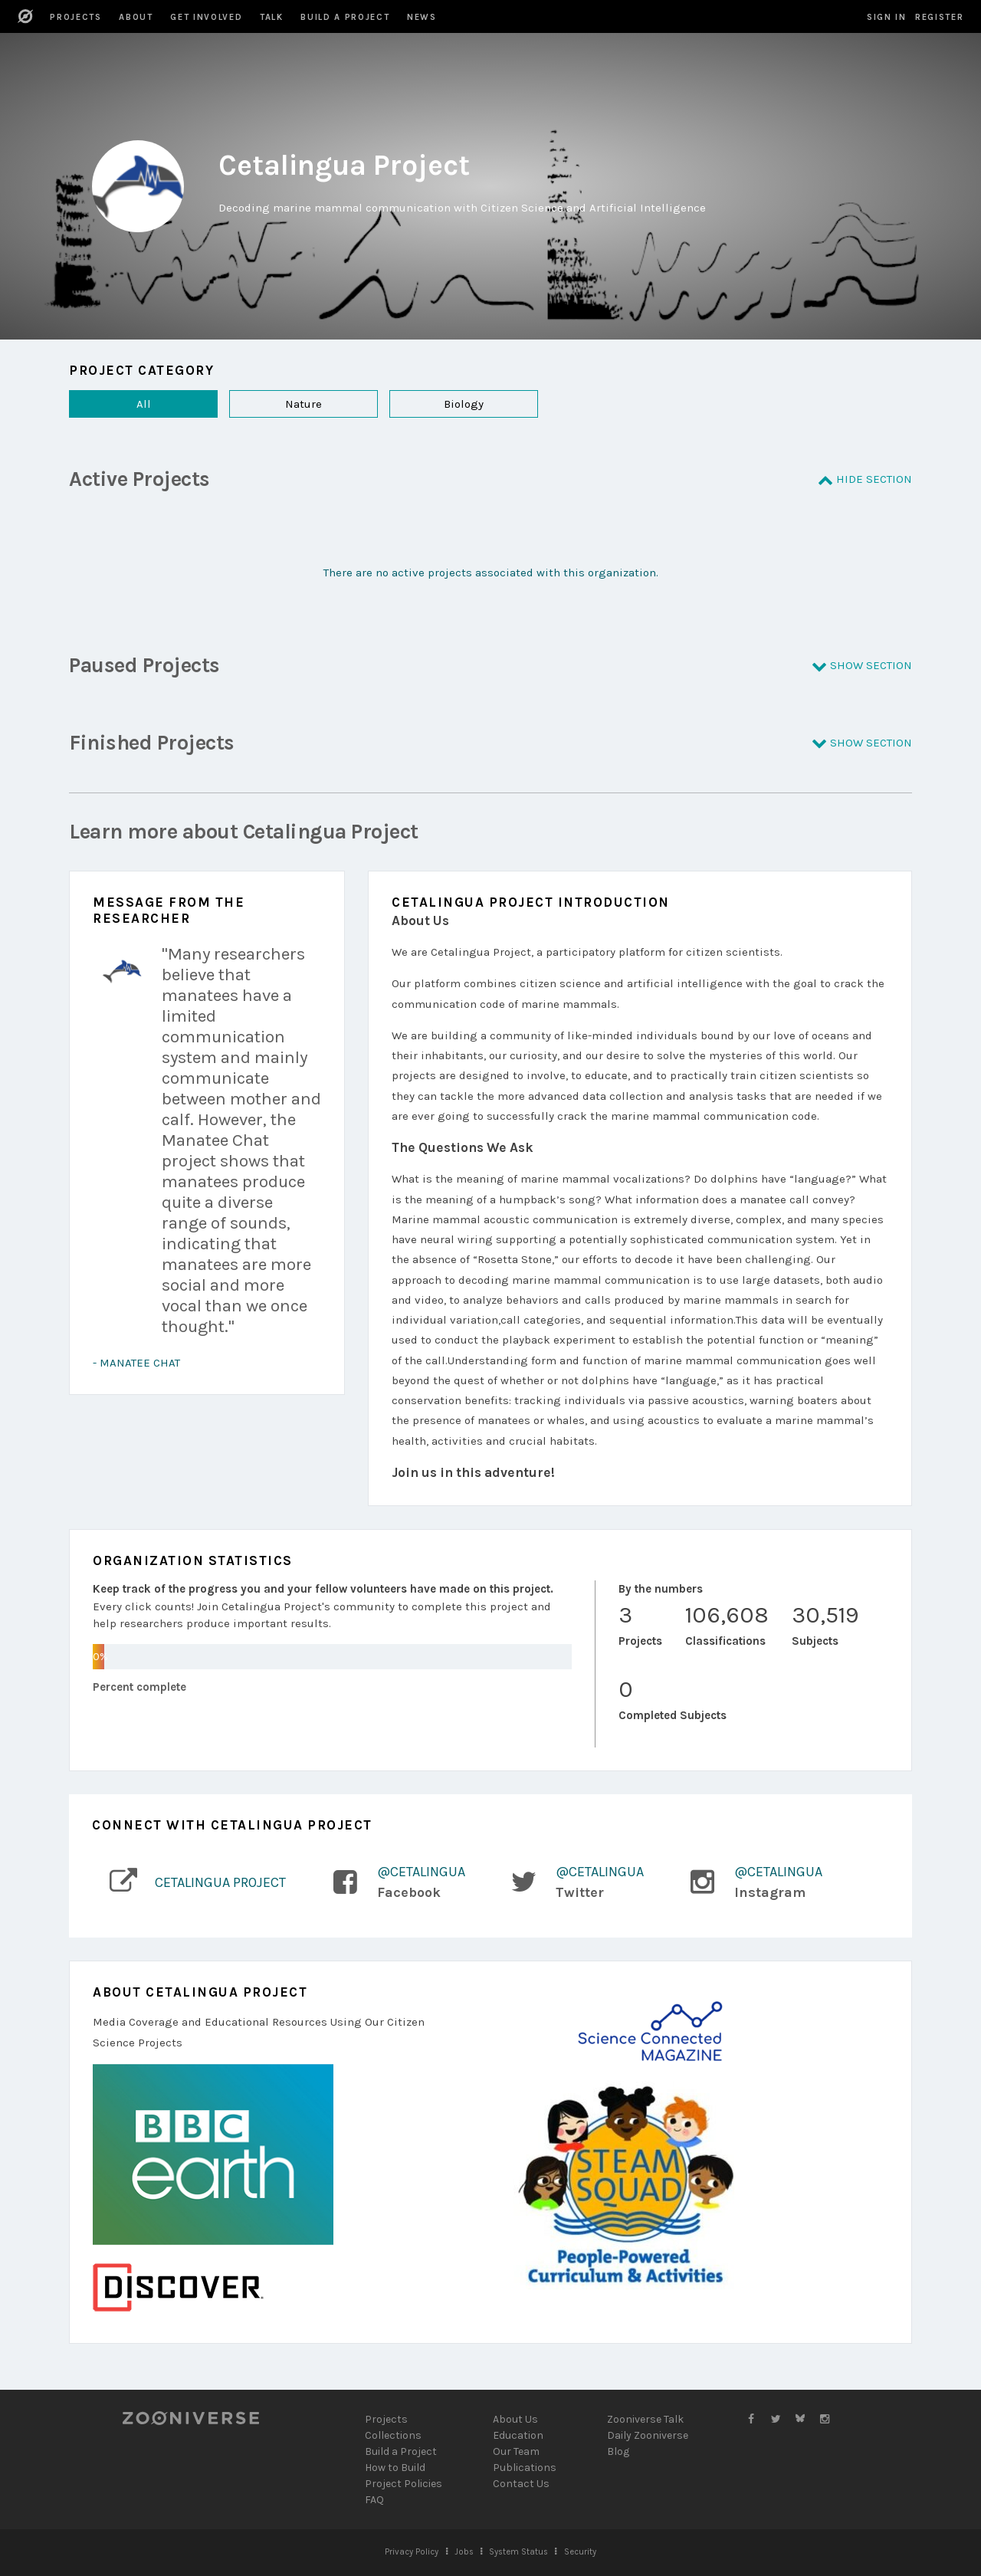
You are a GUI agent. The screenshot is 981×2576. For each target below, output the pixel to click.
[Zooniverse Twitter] (776, 2419)
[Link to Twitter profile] (568, 1882)
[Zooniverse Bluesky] (800, 2419)
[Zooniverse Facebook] (751, 2419)
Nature (275, 404)
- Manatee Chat (136, 1363)
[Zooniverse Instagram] (825, 2419)
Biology (436, 404)
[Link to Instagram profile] (746, 1882)
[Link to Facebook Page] (388, 1882)
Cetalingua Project (220, 1882)
